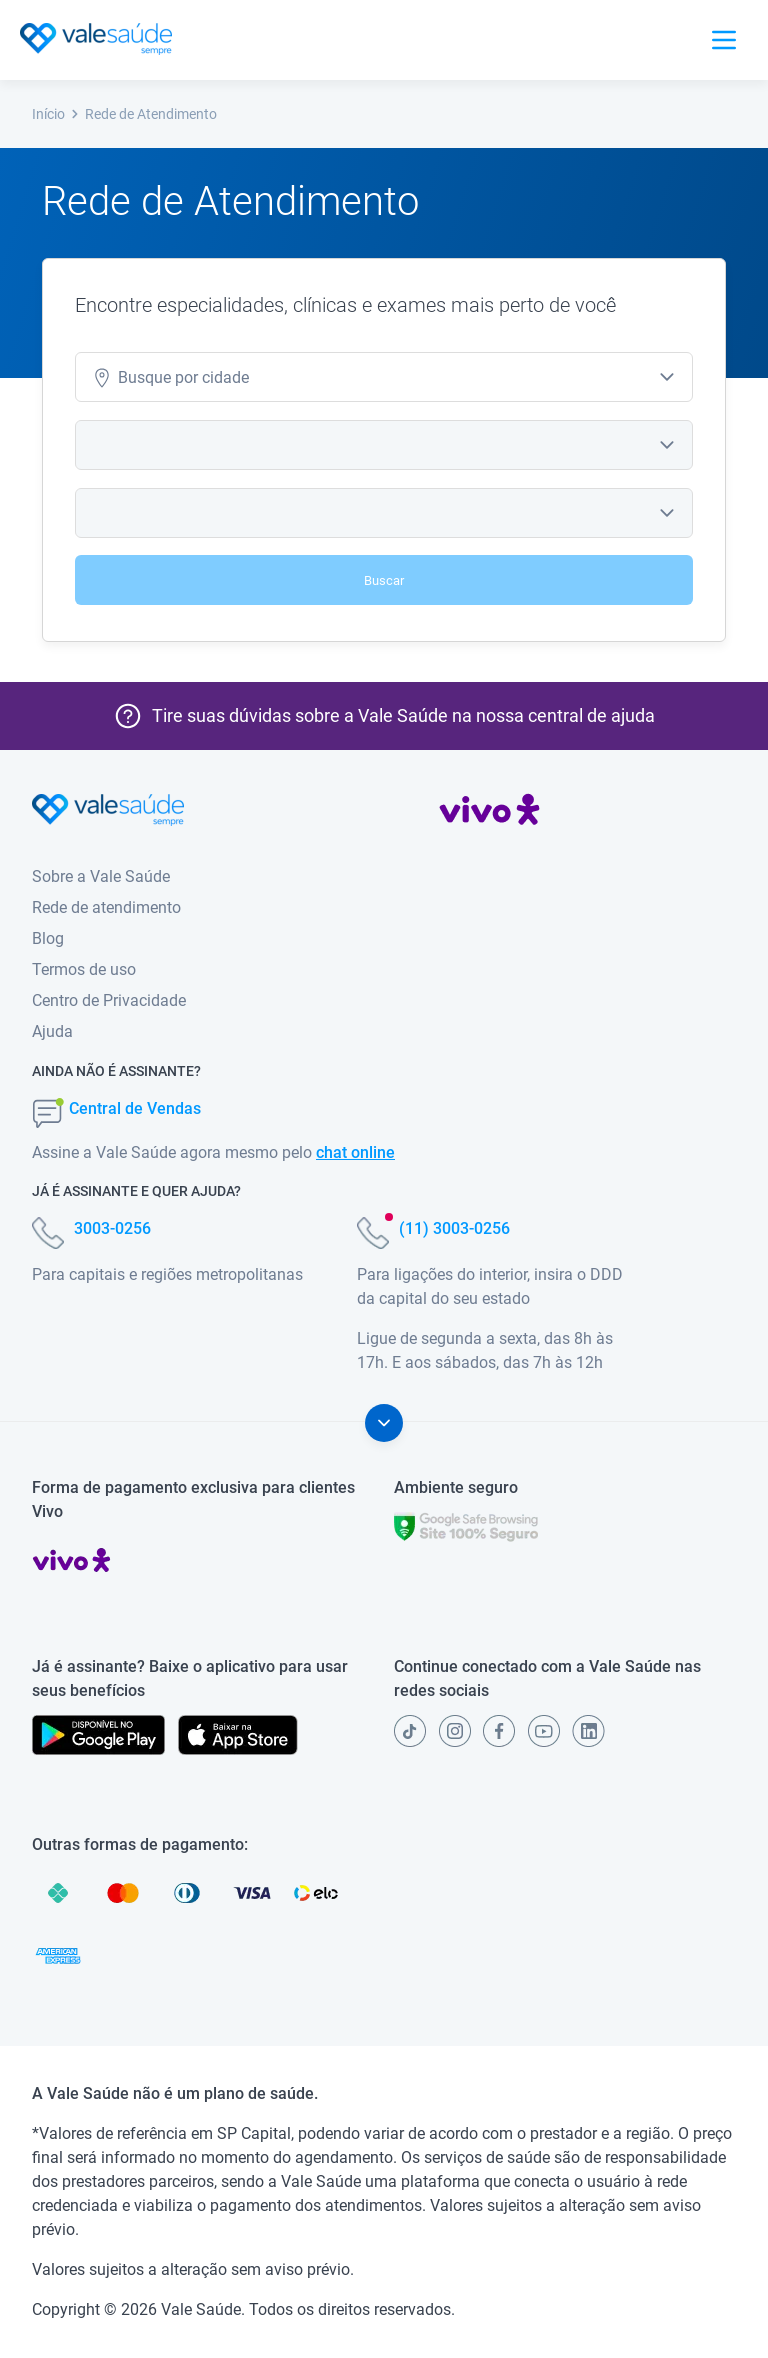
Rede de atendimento (106, 907)
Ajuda (52, 1031)
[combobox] (384, 377)
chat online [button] (355, 1152)
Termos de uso (84, 969)
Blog (48, 938)
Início (56, 114)
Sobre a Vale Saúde (101, 876)
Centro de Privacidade (109, 1000)
